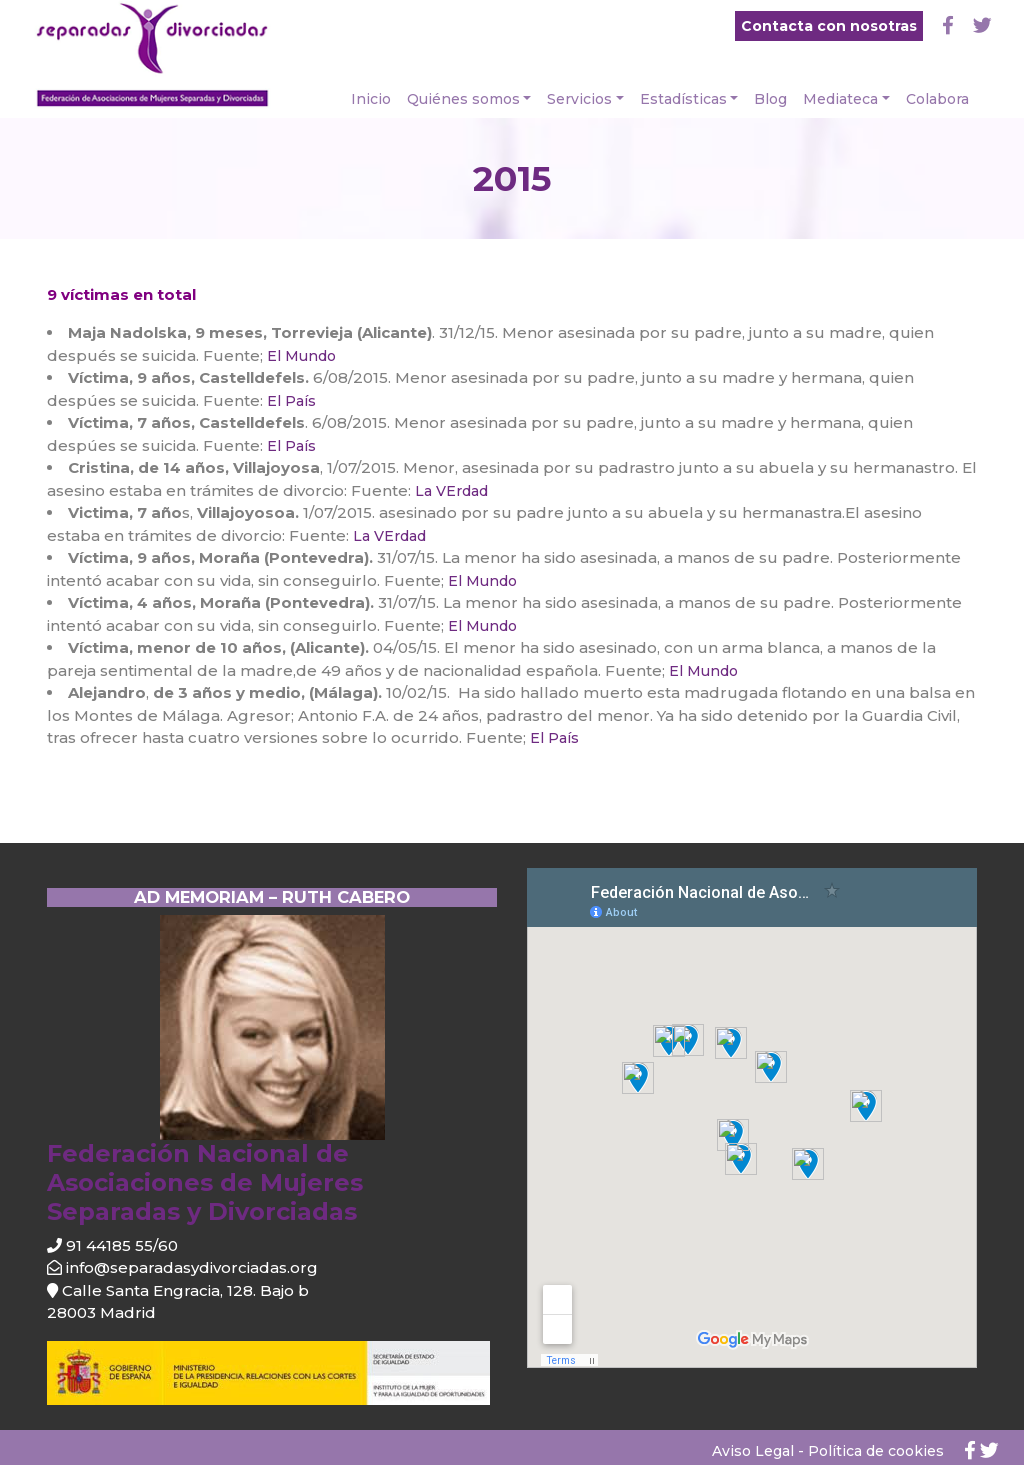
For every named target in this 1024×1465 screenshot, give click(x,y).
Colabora (937, 99)
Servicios (579, 99)
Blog (770, 99)
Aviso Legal (753, 1451)
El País (289, 401)
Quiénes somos (463, 99)
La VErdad (449, 491)
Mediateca (840, 99)
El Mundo (301, 356)
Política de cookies (876, 1451)
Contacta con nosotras (829, 26)
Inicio (371, 99)
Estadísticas (683, 99)
